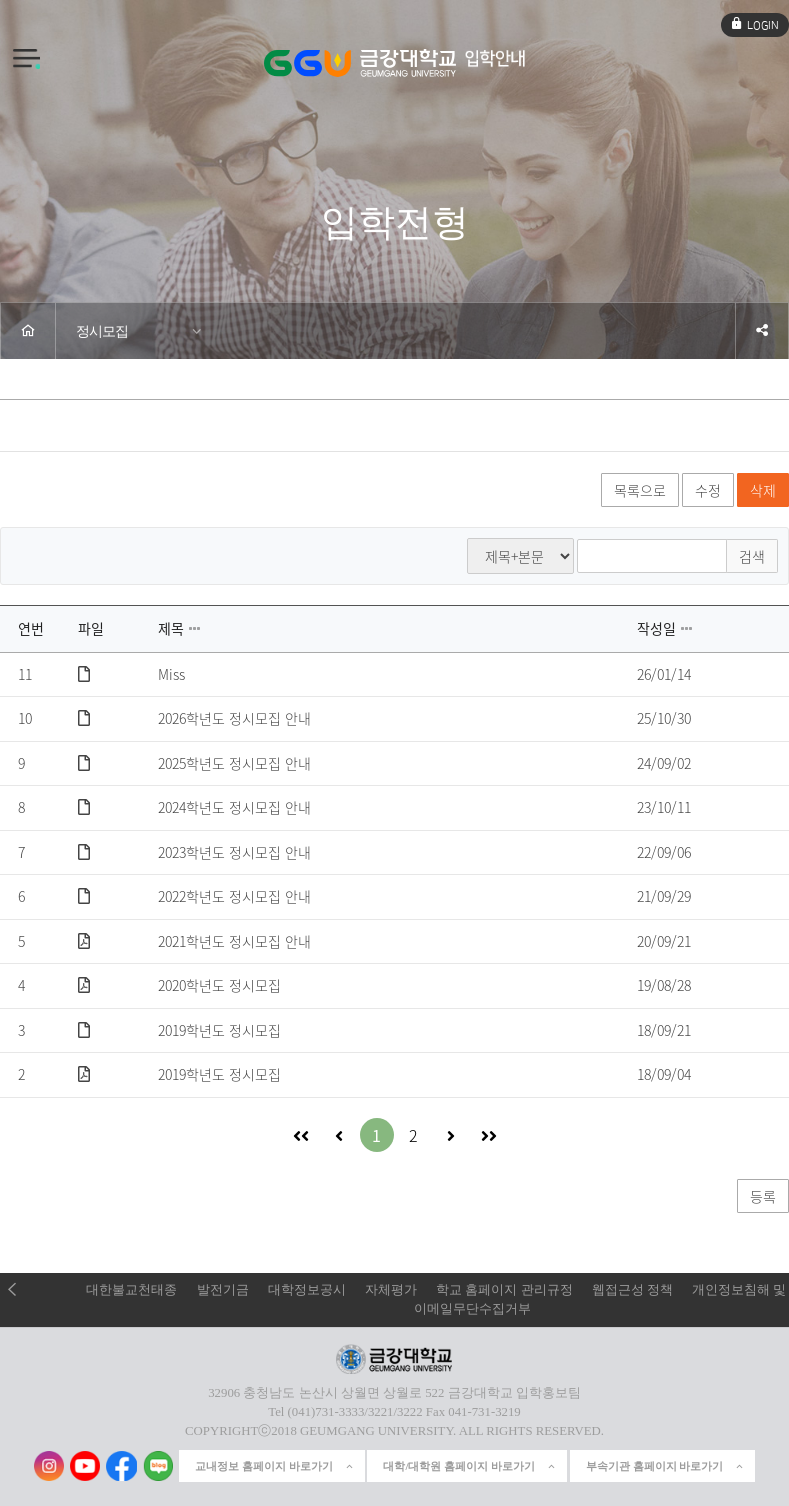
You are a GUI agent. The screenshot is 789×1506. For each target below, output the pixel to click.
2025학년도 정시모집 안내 (234, 764)
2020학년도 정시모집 (219, 986)
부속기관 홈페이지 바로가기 (666, 1466)
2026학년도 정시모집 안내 (234, 719)
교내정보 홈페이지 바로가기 (275, 1466)
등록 (763, 1196)
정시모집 (102, 331)
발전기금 (223, 1290)
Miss (171, 675)
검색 (752, 556)
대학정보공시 (307, 1290)
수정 (708, 490)
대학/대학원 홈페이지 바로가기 (470, 1466)
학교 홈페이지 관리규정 (504, 1290)
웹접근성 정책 (632, 1290)
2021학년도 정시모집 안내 (234, 942)
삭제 (763, 490)
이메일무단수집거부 (472, 1309)
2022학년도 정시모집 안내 (234, 897)
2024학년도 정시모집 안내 (234, 808)
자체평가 (391, 1290)
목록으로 (640, 490)
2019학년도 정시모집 (219, 1031)
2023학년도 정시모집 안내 (234, 853)
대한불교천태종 (131, 1290)
